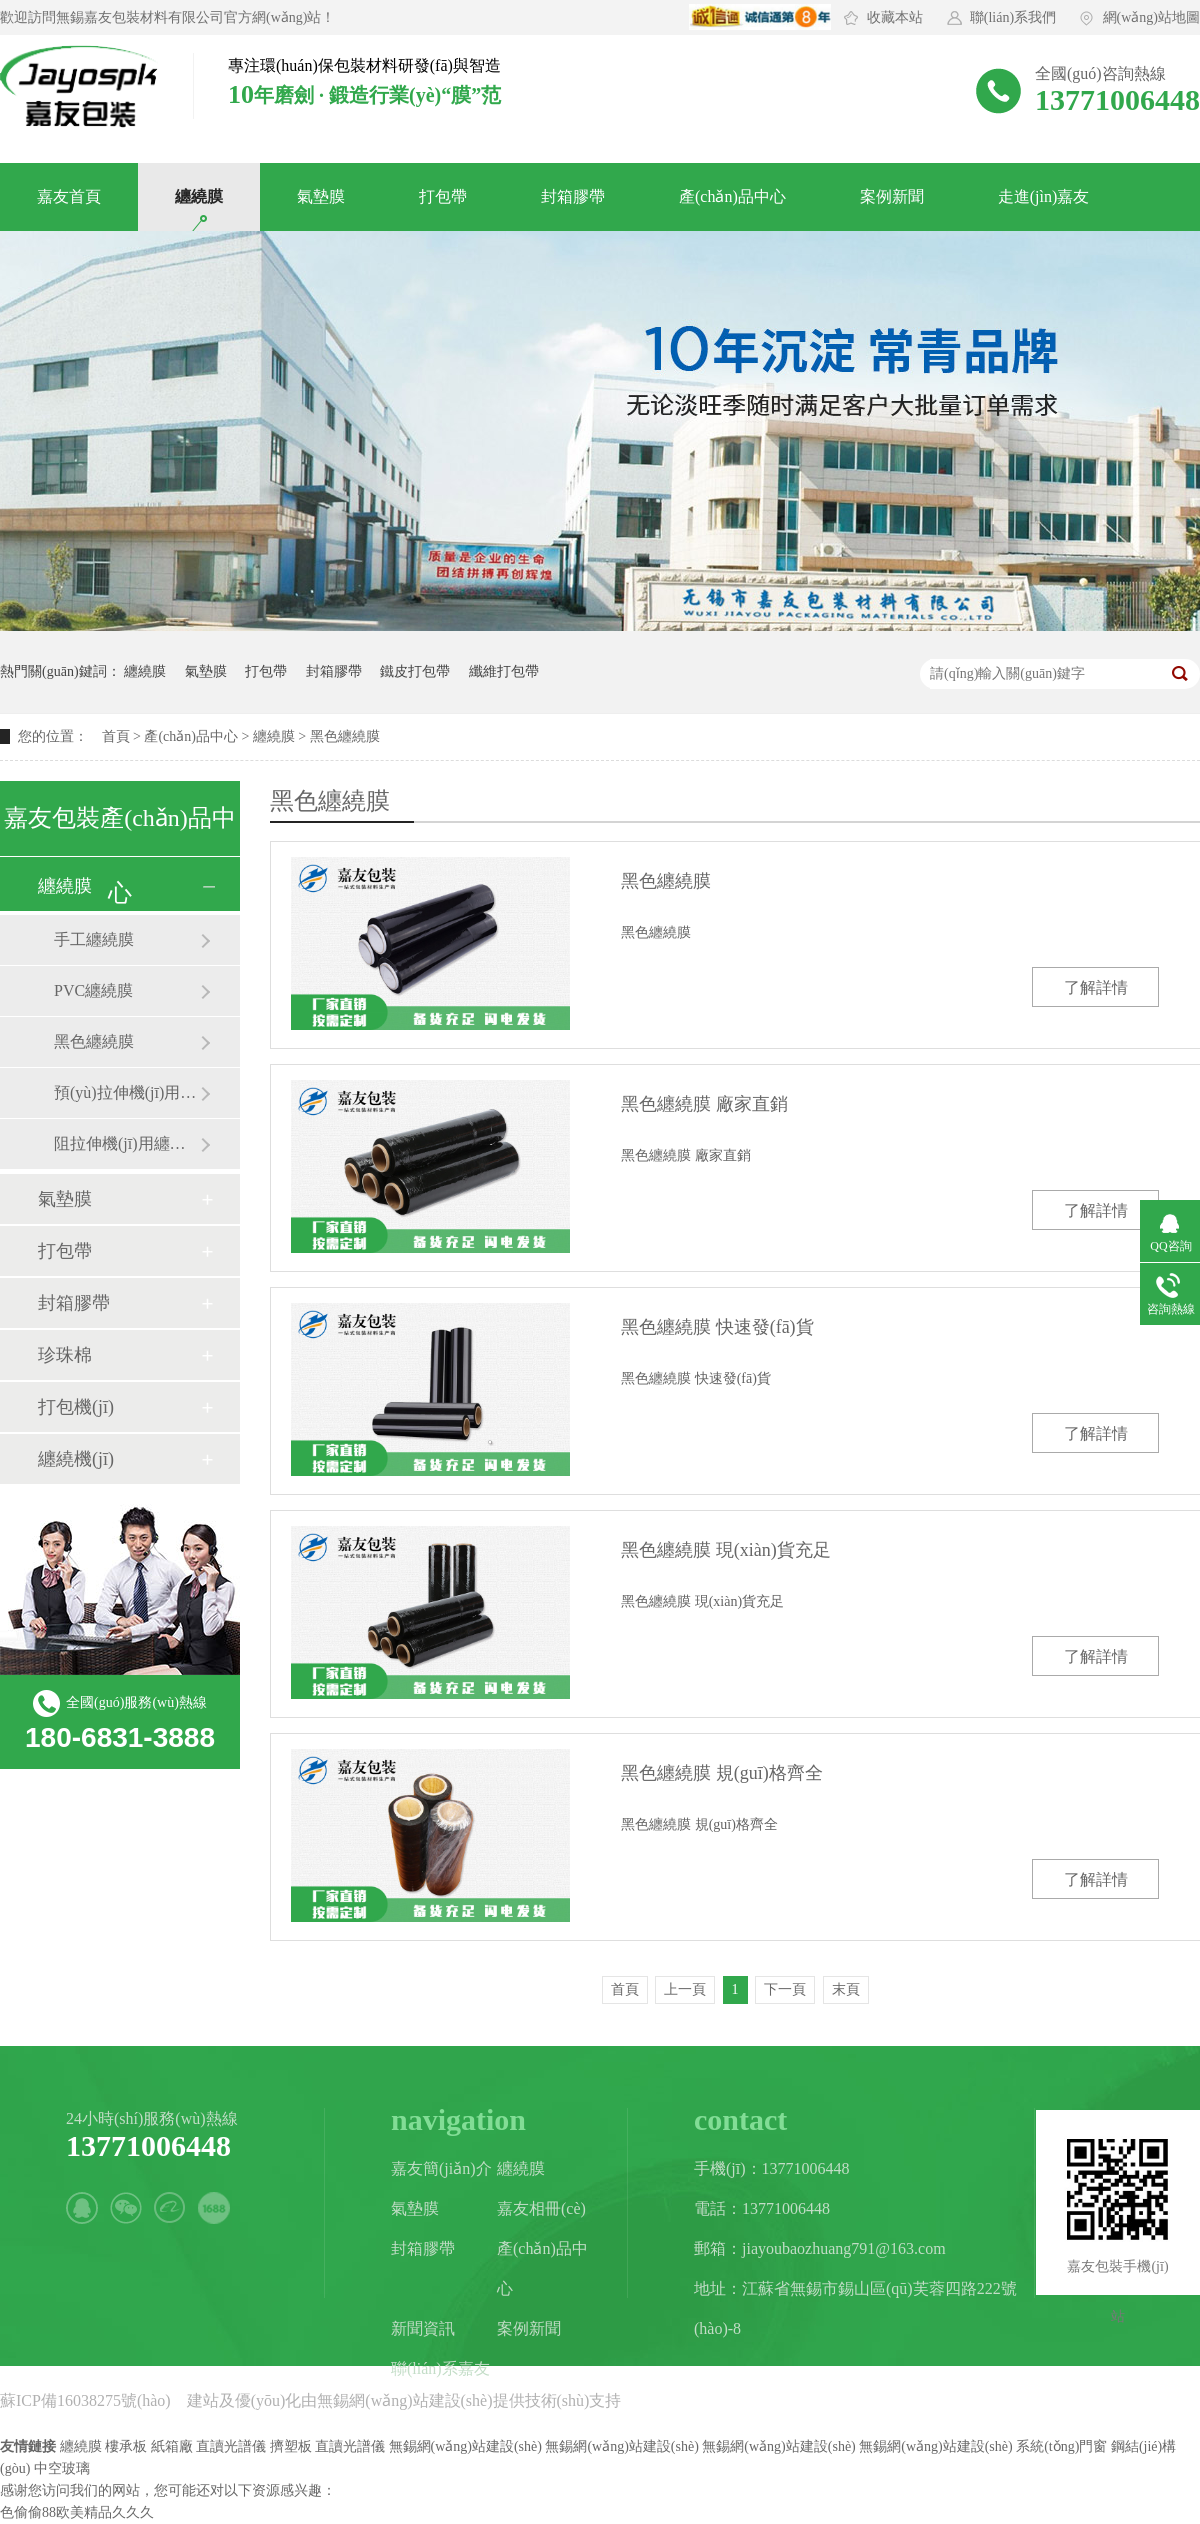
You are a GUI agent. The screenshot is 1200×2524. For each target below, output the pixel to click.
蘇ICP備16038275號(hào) (85, 2400)
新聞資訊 (423, 2328)
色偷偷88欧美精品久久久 (77, 2512)
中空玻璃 (62, 2468)
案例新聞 (892, 196)
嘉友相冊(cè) (541, 2208)
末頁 (846, 1989)
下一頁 (785, 1989)
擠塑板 (291, 2446)
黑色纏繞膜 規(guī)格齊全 (722, 1773)
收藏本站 (895, 17)
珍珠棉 (65, 1355)
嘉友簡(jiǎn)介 (441, 2168)
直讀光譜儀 (231, 2446)
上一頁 (685, 1989)
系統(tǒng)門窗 (1061, 2446)
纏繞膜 (199, 196)
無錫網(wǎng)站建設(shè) (404, 2400)
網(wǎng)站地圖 (1151, 17)
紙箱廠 (172, 2446)
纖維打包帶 (504, 671)
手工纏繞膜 (94, 939)
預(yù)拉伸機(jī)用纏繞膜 (127, 1092)
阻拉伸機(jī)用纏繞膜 (127, 1143)
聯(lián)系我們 (1013, 17)
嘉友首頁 (69, 196)
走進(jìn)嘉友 (1044, 196)
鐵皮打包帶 (415, 671)
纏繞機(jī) (76, 1459)
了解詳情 (1096, 987)
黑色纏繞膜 (94, 1041)
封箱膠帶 (573, 196)
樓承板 (126, 2446)
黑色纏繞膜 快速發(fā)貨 (717, 1327)
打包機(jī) (76, 1407)
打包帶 (443, 196)
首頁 (116, 736)
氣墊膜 (321, 196)
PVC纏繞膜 (93, 990)
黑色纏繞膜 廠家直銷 (704, 1104)
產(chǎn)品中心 (732, 196)
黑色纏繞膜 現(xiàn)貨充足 (725, 1550)
